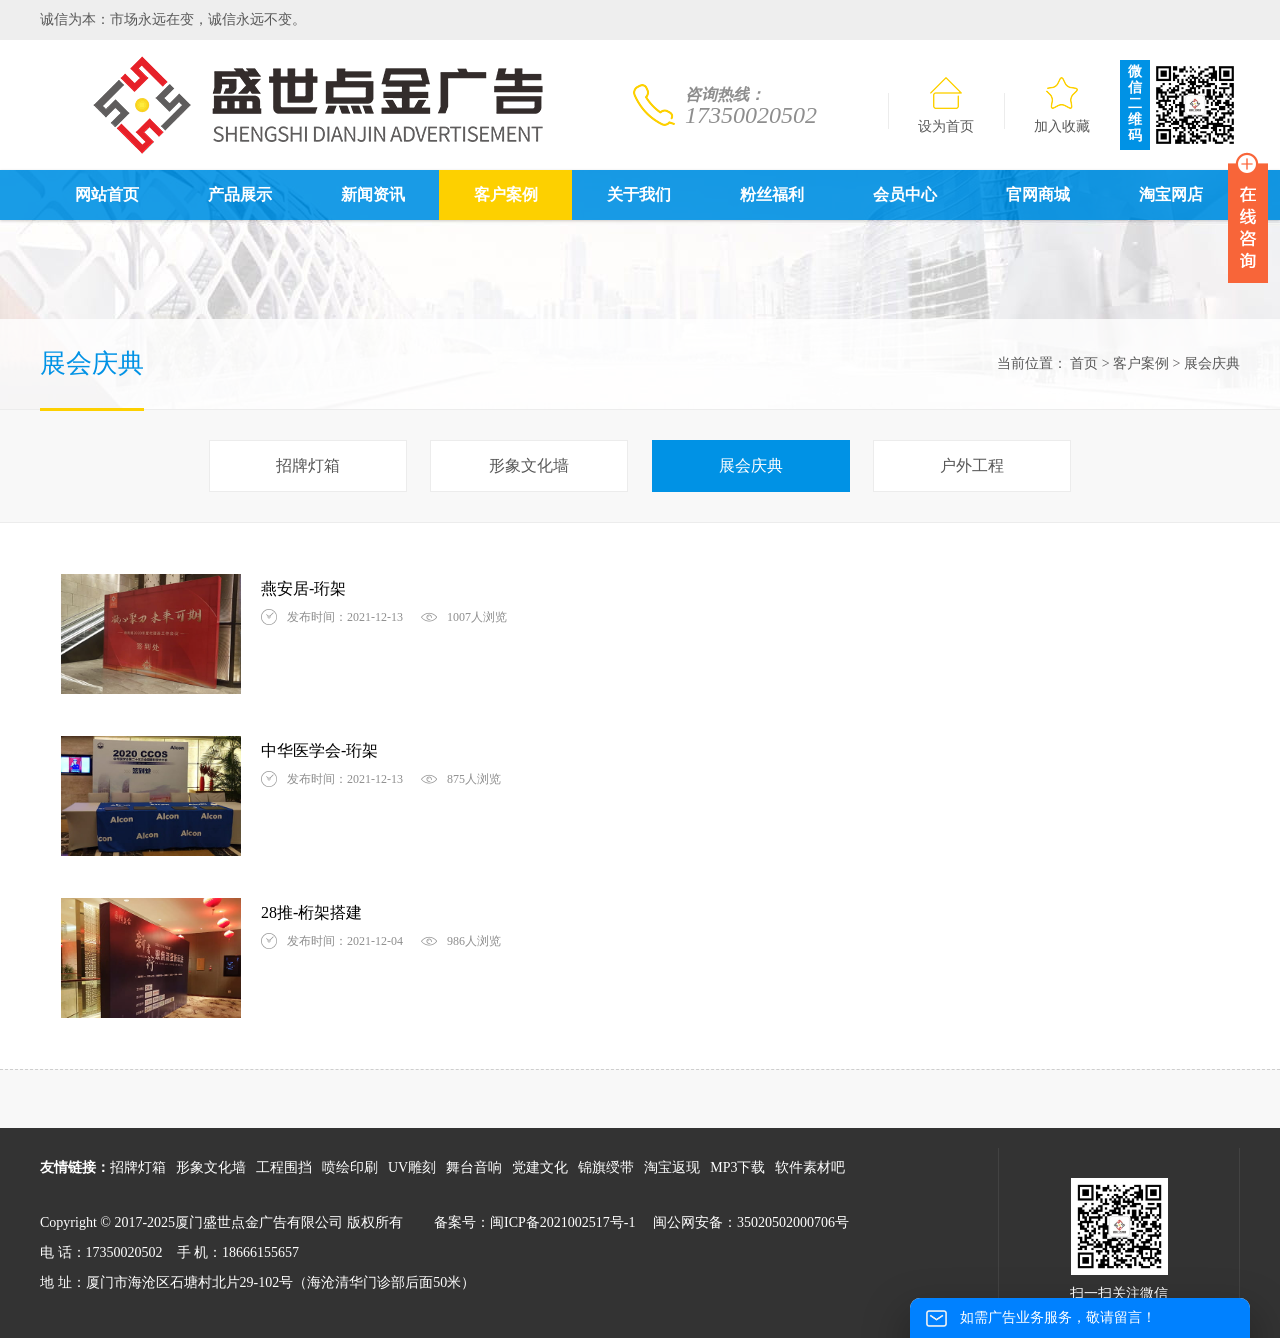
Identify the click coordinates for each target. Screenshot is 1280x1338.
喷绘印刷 (350, 1167)
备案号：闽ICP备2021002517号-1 (534, 1222)
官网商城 (1038, 194)
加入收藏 (1062, 105)
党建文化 (540, 1167)
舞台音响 (474, 1167)
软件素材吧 (810, 1167)
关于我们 (639, 194)
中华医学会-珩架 (319, 750)
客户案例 (506, 194)
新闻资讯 (373, 194)
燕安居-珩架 (303, 588)
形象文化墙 (529, 465)
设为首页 (946, 105)
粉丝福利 (772, 194)
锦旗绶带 (606, 1167)
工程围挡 (284, 1167)
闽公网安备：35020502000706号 (751, 1222)
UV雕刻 (412, 1167)
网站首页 (107, 194)
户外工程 (972, 465)
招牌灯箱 (308, 465)
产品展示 (240, 194)
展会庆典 (751, 465)
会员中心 (905, 194)
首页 (1084, 363)
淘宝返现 (672, 1167)
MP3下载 (737, 1167)
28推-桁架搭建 (311, 912)
